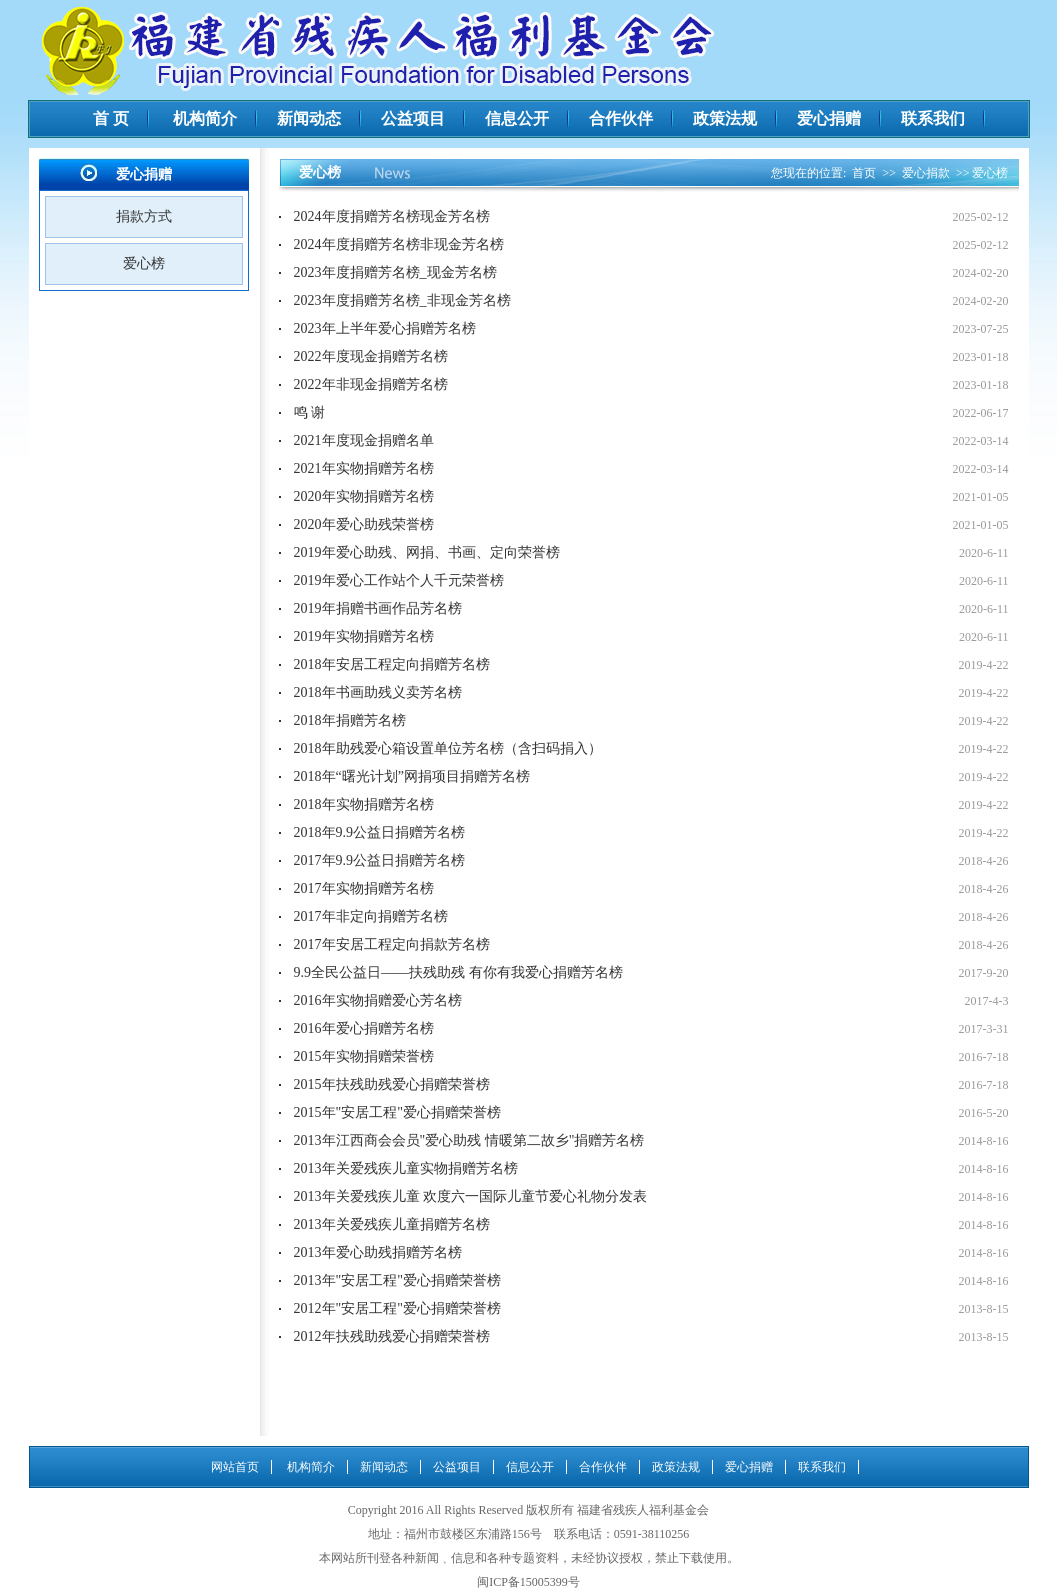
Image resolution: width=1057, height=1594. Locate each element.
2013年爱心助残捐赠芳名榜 (378, 1252)
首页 (864, 173)
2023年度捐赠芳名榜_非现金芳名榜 (402, 300)
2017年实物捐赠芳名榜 (364, 888)
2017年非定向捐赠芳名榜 (371, 916)
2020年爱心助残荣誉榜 (364, 524)
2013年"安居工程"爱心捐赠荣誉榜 (397, 1280)
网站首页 (235, 1467)
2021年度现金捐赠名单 (364, 440)
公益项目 (413, 118)
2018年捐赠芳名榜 (350, 720)
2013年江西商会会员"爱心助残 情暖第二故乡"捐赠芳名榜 (469, 1140)
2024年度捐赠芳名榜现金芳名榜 (392, 216)
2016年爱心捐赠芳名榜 (364, 1028)
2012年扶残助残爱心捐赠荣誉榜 (392, 1336)
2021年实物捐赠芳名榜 (364, 468)
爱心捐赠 (829, 118)
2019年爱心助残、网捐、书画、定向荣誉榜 (427, 552)
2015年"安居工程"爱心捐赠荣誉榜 (397, 1112)
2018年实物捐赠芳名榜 (364, 804)
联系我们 (933, 118)
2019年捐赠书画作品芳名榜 (378, 608)
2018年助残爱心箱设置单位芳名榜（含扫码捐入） (448, 748)
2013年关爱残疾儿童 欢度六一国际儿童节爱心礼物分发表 (471, 1196)
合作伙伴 (621, 118)
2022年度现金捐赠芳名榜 (371, 356)
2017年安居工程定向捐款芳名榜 (392, 944)
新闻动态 (309, 118)
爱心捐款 (926, 173)
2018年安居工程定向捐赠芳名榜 (392, 664)
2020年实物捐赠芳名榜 (364, 496)
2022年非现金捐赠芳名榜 (371, 384)
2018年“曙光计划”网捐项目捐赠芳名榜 (412, 776)
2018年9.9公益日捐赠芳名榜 (380, 832)
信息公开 (517, 118)
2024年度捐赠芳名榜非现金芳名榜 (399, 244)
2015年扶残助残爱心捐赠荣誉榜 (392, 1084)
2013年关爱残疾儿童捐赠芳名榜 (392, 1224)
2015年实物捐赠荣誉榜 (364, 1056)
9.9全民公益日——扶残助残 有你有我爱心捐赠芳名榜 (458, 972)
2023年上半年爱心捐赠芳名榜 (385, 328)
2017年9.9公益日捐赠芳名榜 (380, 860)
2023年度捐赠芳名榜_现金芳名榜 (395, 272)
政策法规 (725, 118)
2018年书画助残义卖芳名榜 (378, 692)
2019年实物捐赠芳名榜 (364, 636)
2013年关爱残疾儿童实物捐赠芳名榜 (406, 1168)
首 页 (111, 118)
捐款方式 (144, 216)
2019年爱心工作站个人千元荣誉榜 (399, 580)
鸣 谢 (310, 412)
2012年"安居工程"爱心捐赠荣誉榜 (397, 1308)
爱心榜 (144, 263)
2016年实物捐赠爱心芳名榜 (378, 1000)
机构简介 (205, 118)
